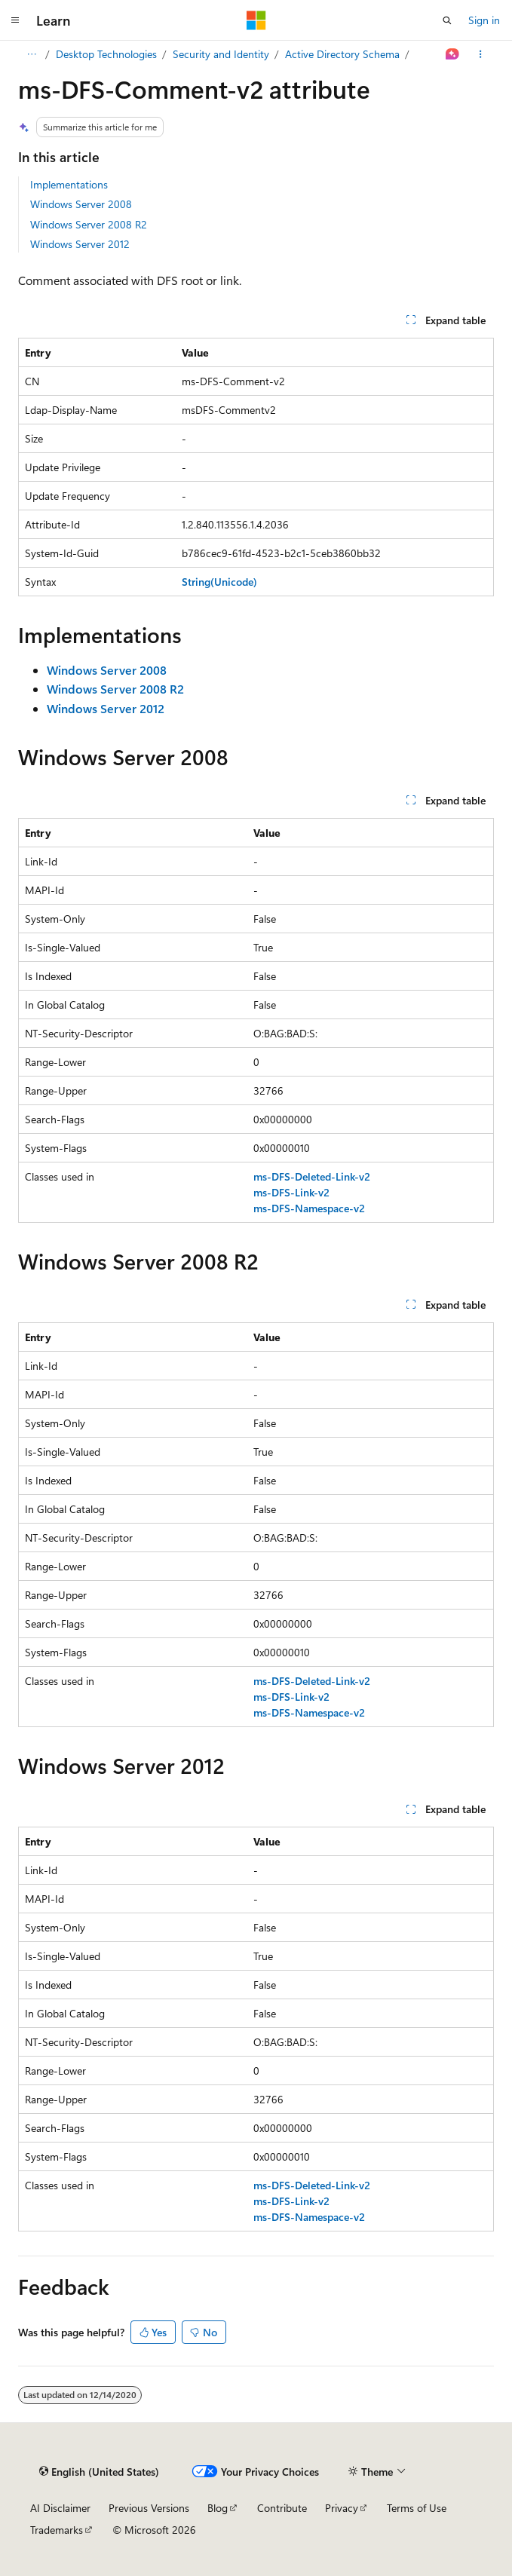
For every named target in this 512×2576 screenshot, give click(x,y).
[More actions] (481, 54)
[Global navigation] (15, 20)
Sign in (484, 20)
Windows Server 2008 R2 (88, 224)
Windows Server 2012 (80, 244)
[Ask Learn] (453, 54)
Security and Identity (221, 54)
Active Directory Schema (342, 54)
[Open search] (447, 20)
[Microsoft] (256, 20)
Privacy (341, 2508)
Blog (217, 2508)
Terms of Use (416, 2508)
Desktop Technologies (106, 54)
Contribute (282, 2508)
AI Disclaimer (60, 2508)
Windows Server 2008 (81, 204)
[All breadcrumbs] (31, 54)
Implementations (69, 184)
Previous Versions (149, 2508)
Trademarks (56, 2529)
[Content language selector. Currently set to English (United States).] (99, 2471)
